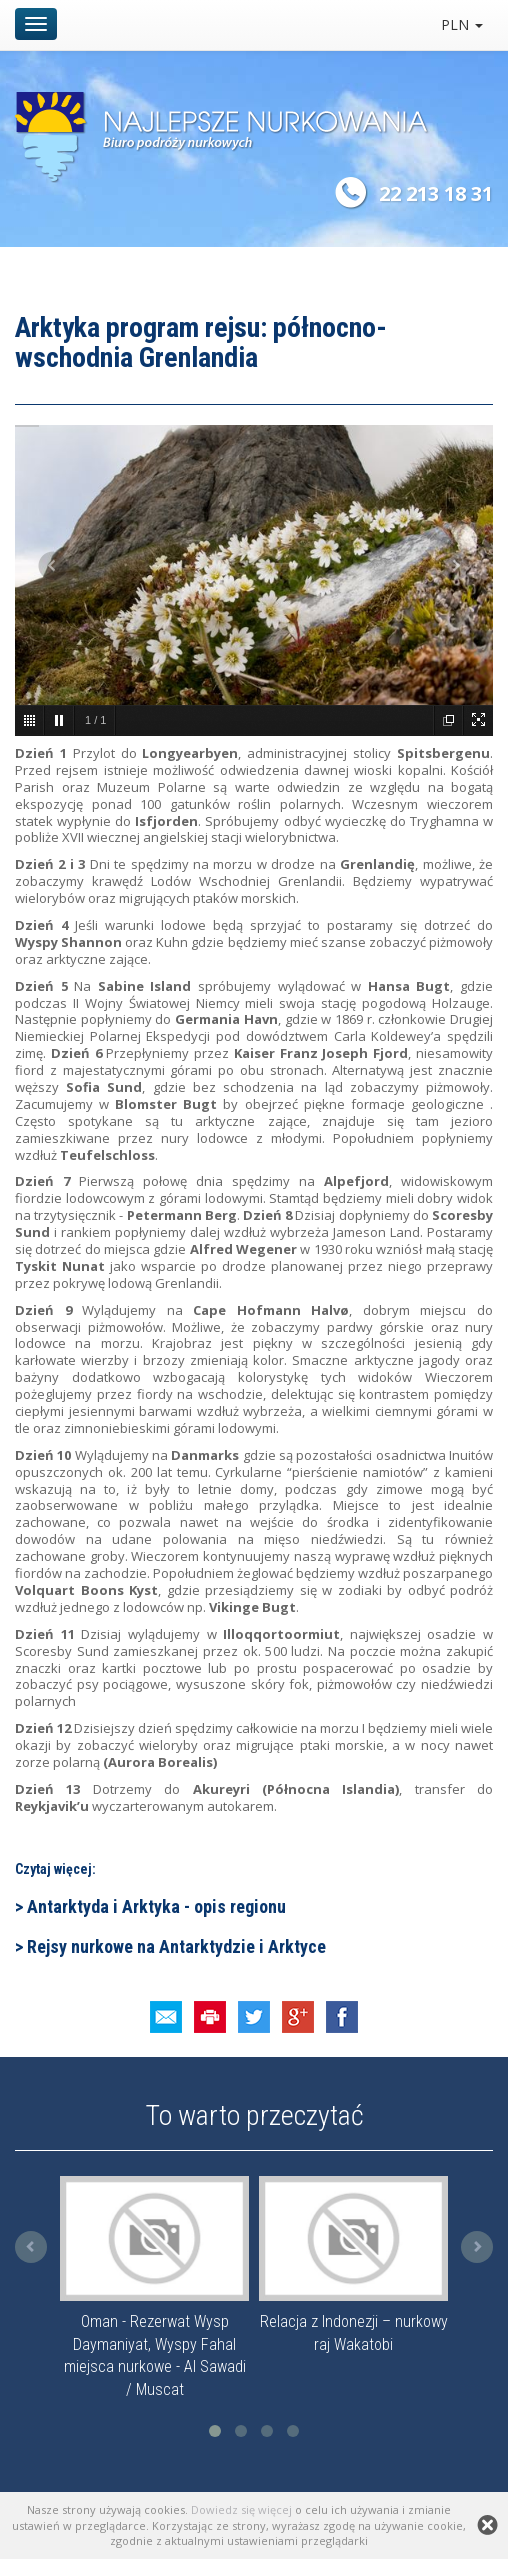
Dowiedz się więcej (241, 2509)
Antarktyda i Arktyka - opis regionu (154, 1906)
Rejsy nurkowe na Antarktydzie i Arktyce (174, 1946)
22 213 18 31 (436, 193)
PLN (462, 24)
